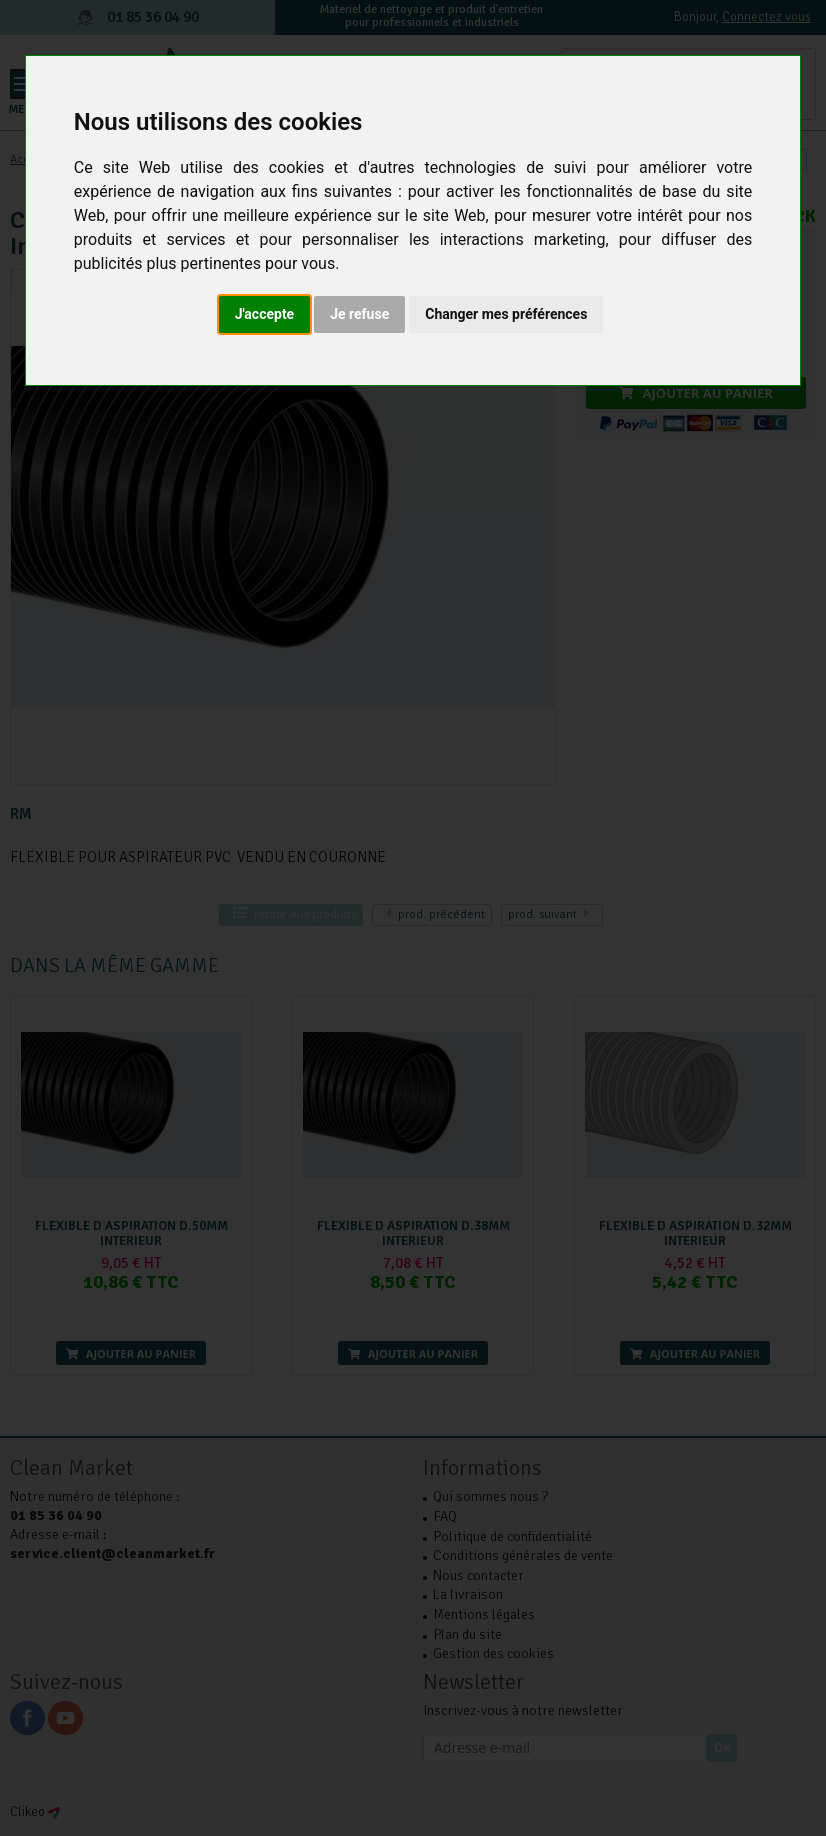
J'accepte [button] (265, 314)
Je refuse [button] (359, 314)
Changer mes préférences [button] (506, 314)
